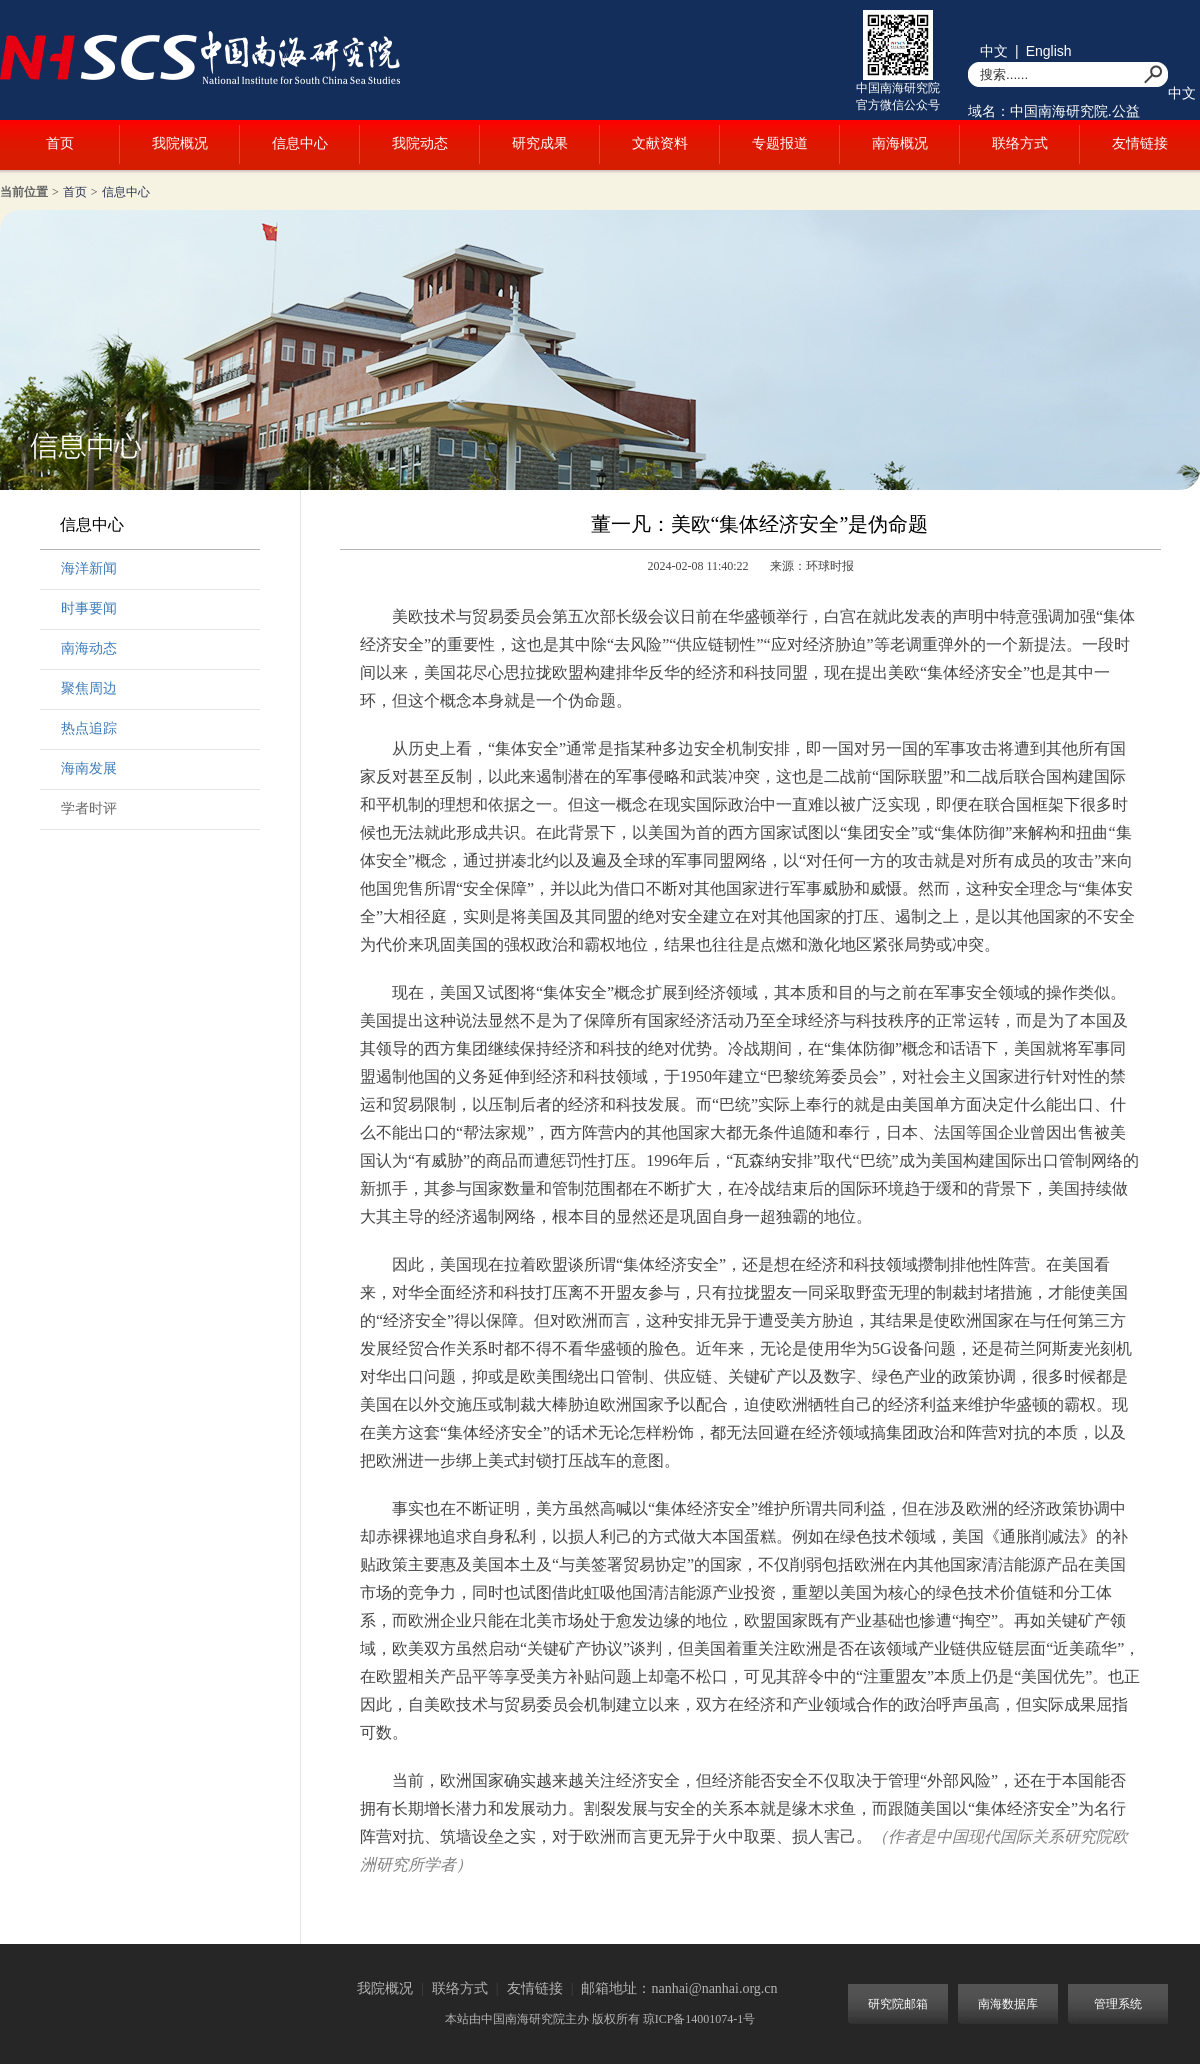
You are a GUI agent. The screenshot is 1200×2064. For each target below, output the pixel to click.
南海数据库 (1008, 2004)
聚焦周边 (89, 688)
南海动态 (89, 648)
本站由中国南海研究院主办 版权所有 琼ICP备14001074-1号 (600, 2019)
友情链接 (1140, 143)
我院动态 (420, 143)
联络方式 (1020, 143)
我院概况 (180, 143)
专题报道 (780, 143)
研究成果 (540, 143)
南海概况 (900, 143)
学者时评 (89, 808)
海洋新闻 (89, 568)
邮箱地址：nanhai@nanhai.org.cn (679, 1988)
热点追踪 (89, 728)
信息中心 (300, 143)
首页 (60, 143)
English (1049, 51)
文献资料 (660, 143)
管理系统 (1118, 2004)
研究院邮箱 (898, 2004)
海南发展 (89, 768)
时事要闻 (89, 608)
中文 (994, 51)
